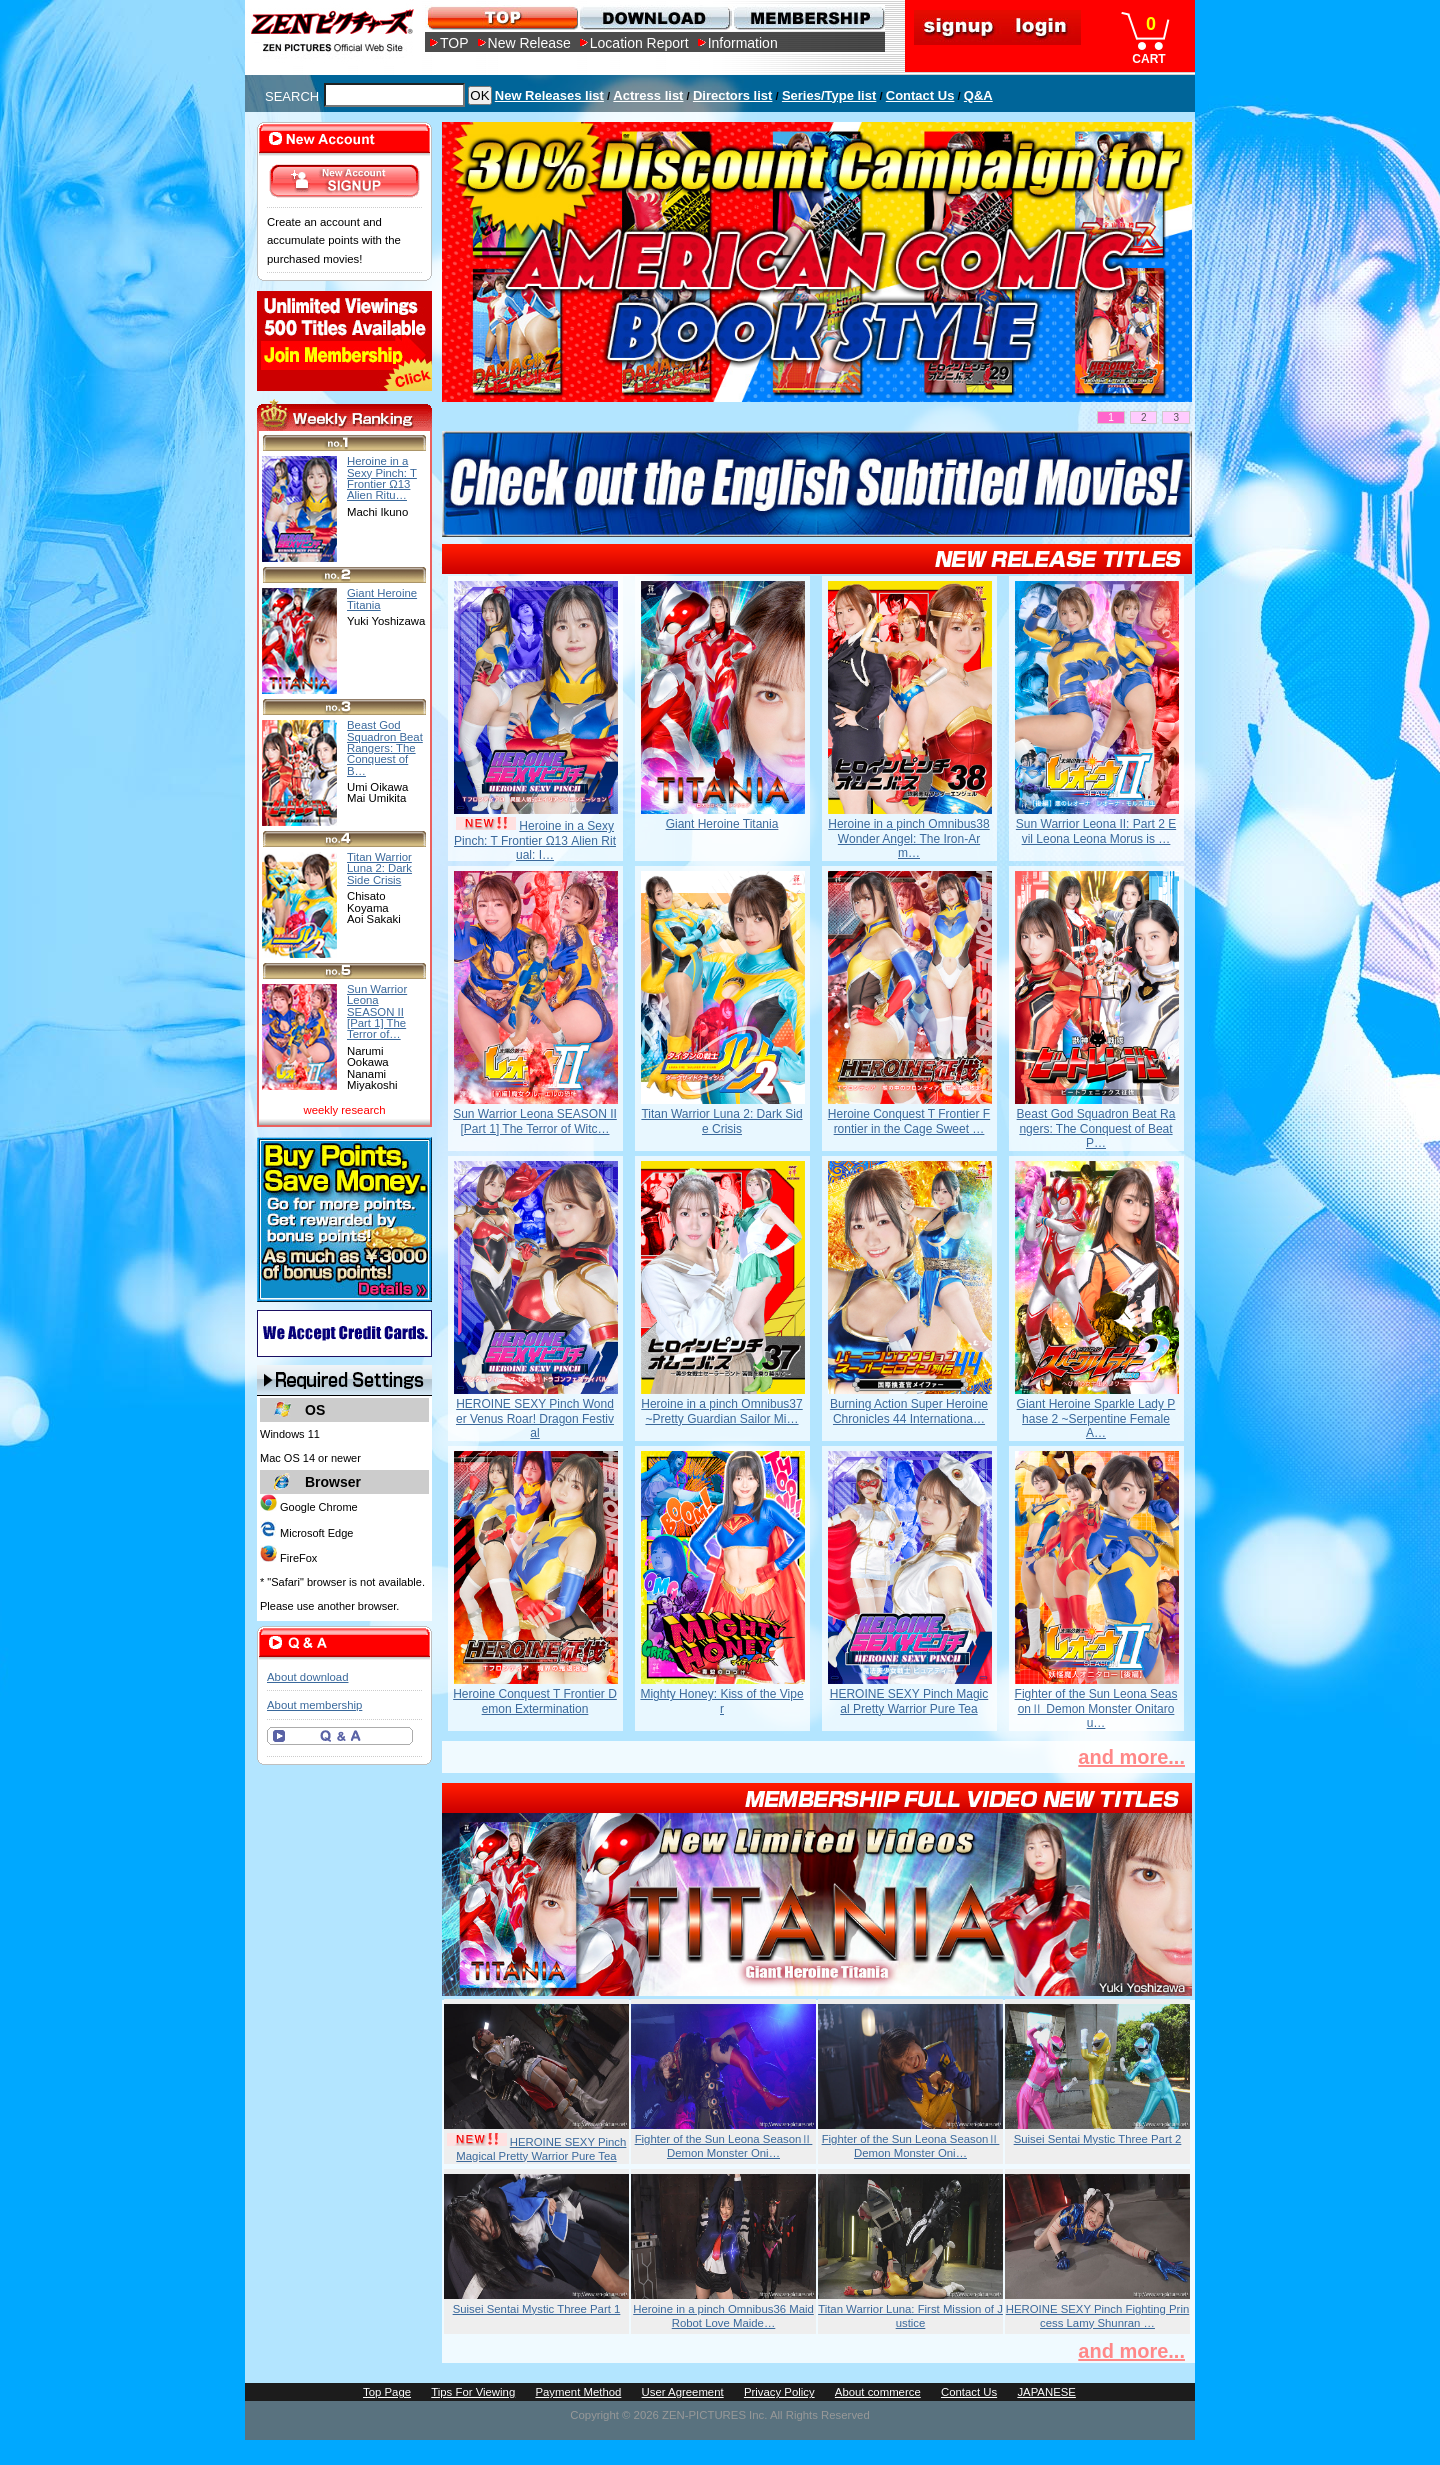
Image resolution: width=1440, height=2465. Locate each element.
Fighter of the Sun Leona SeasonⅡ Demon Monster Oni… (724, 2146)
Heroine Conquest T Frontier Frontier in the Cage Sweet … (909, 1121)
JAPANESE (1046, 2392)
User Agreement (683, 2392)
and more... (1131, 1757)
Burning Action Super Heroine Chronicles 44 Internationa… (909, 1411)
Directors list (732, 95)
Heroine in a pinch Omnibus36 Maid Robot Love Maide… (723, 2316)
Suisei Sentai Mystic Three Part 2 (1098, 2139)
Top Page (387, 2392)
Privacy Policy (779, 2392)
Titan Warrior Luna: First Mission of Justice (910, 2316)
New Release (529, 43)
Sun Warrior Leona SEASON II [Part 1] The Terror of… (377, 1011)
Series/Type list (829, 95)
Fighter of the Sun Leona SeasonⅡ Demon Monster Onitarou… (1096, 1708)
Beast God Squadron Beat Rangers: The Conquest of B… (385, 747)
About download (307, 1677)
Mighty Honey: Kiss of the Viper (721, 1701)
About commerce (878, 2392)
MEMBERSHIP (807, 17)
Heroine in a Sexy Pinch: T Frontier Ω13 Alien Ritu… (382, 478)
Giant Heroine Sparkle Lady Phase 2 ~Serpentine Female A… (1096, 1418)
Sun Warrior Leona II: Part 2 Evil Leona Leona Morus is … (1096, 831)
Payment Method (578, 2392)
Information (743, 43)
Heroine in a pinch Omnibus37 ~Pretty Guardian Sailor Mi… (721, 1411)
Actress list (648, 95)
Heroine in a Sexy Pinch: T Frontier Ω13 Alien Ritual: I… (535, 840)
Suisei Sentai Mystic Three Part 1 (537, 2309)
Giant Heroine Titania (722, 824)
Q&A (978, 95)
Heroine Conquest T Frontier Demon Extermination (535, 1701)
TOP (454, 43)
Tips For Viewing (473, 2392)
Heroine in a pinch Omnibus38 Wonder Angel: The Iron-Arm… (908, 838)
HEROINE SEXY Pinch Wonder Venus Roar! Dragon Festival (535, 1418)
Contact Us (920, 95)
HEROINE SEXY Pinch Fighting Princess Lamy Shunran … (1098, 2316)
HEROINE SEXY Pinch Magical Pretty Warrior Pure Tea (909, 1701)
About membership (314, 1705)
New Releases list (549, 95)
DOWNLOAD (654, 17)
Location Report (639, 43)
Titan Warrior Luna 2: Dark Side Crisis (721, 1121)
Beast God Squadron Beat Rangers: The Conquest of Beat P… (1096, 1128)
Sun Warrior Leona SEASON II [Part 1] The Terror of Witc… (535, 1121)
